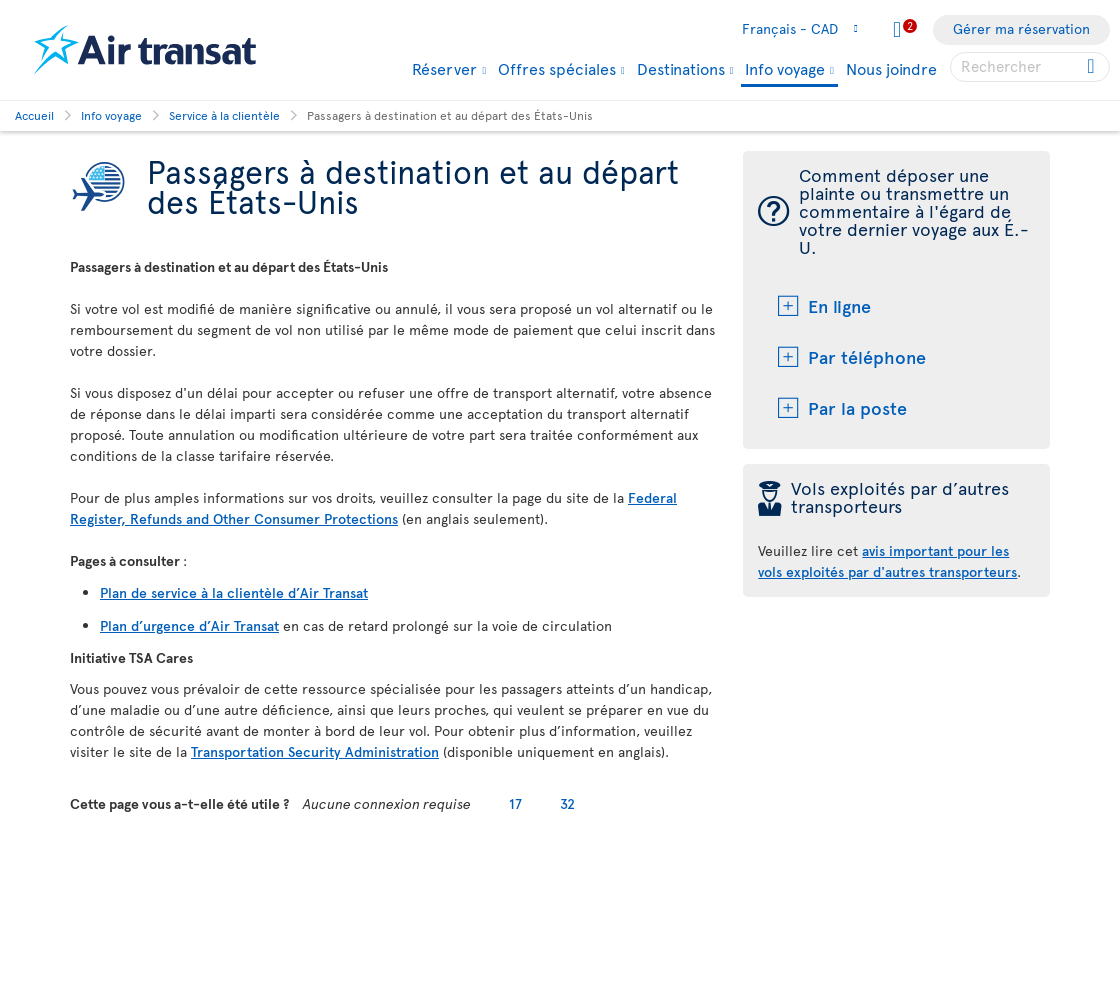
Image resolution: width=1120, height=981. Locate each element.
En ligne (839, 305)
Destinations (681, 68)
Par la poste (857, 407)
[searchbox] (1030, 67)
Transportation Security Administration (315, 751)
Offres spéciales (557, 68)
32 (567, 803)
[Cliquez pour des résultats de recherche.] (1092, 67)
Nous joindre (891, 68)
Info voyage (785, 69)
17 (515, 803)
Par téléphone (867, 356)
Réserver (444, 68)
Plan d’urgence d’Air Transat (189, 625)
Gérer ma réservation (1021, 28)
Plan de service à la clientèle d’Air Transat (234, 592)
